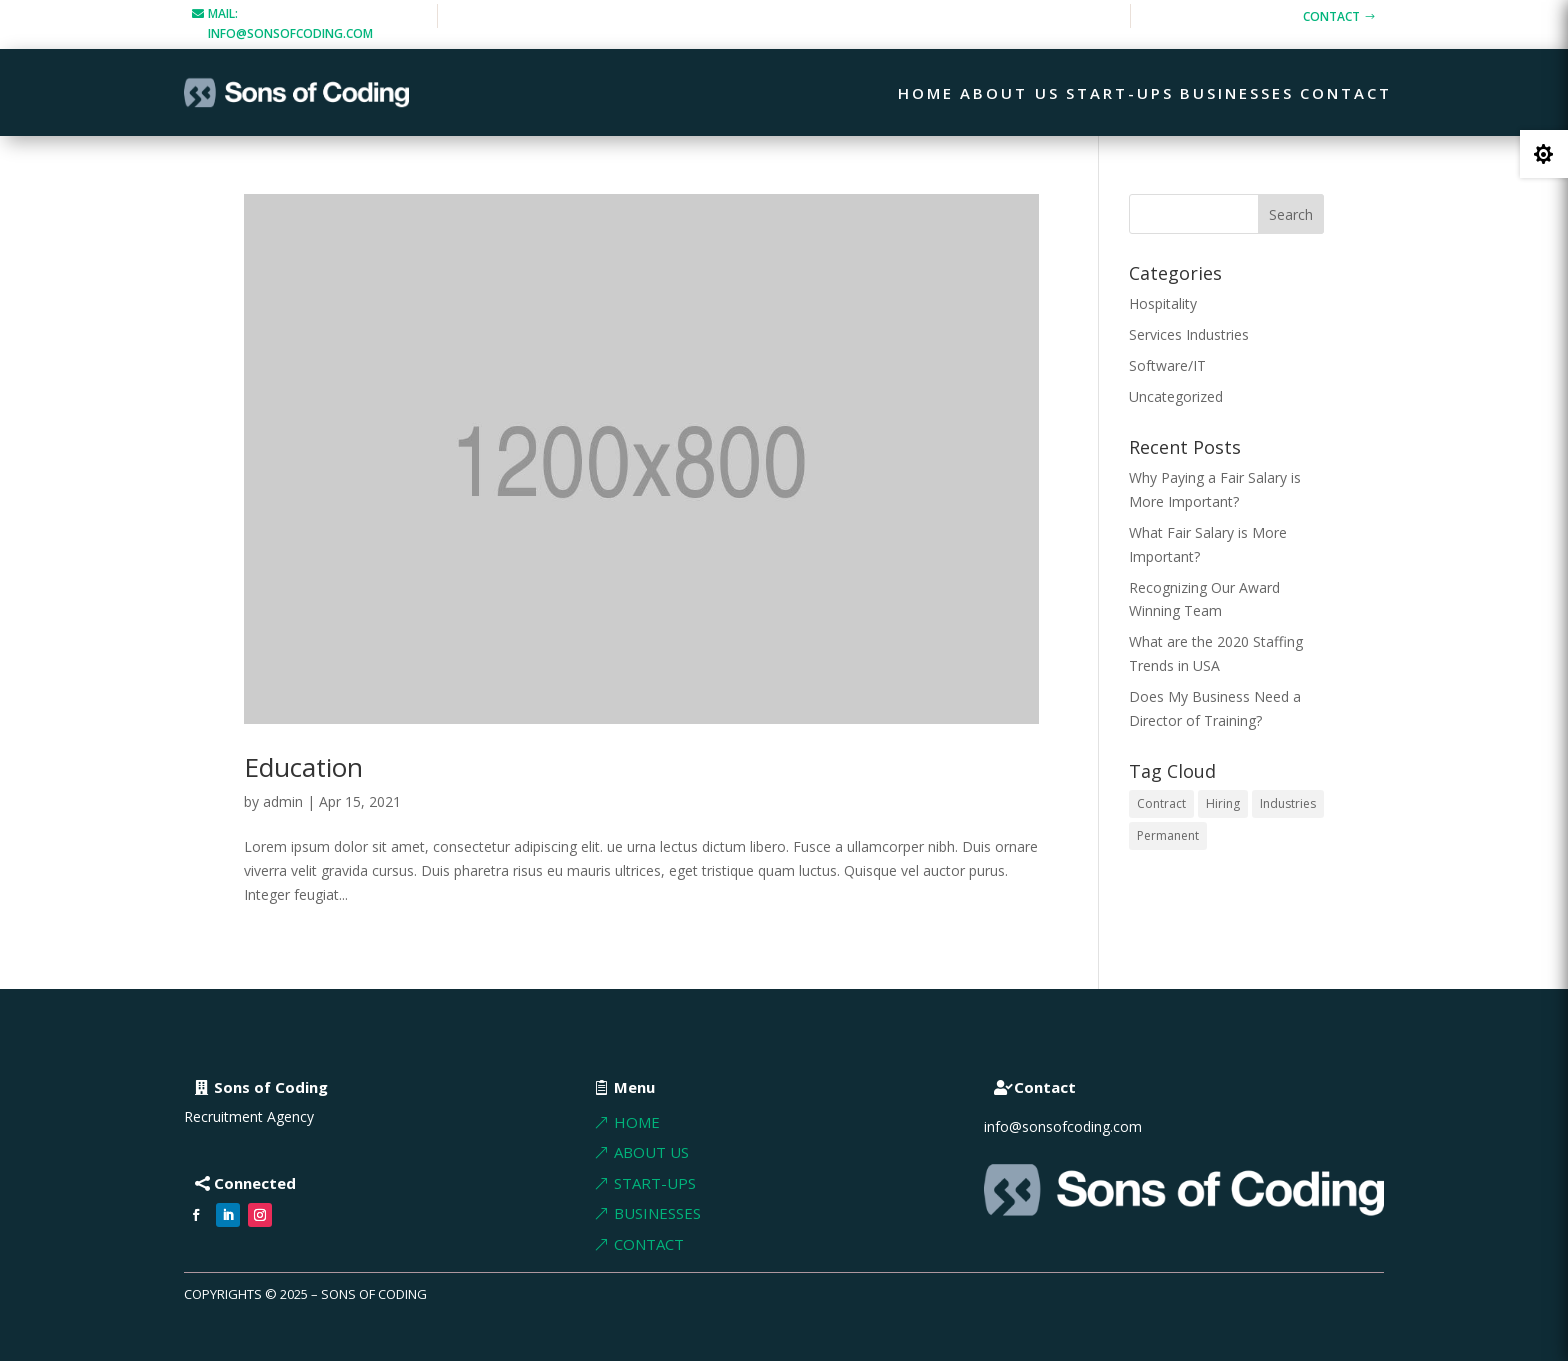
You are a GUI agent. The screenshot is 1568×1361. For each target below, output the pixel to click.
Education (303, 767)
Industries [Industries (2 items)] (1288, 803)
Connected (255, 1183)
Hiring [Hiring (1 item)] (1223, 803)
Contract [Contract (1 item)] (1161, 803)
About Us (1010, 94)
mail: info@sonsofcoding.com (290, 23)
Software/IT (1167, 365)
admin (283, 801)
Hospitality (1163, 303)
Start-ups (1120, 94)
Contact (1331, 16)
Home (926, 94)
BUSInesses (657, 1213)
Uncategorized (1176, 396)
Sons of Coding (271, 1087)
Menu (634, 1087)
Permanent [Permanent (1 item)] (1168, 835)
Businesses (1237, 94)
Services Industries (1189, 334)
